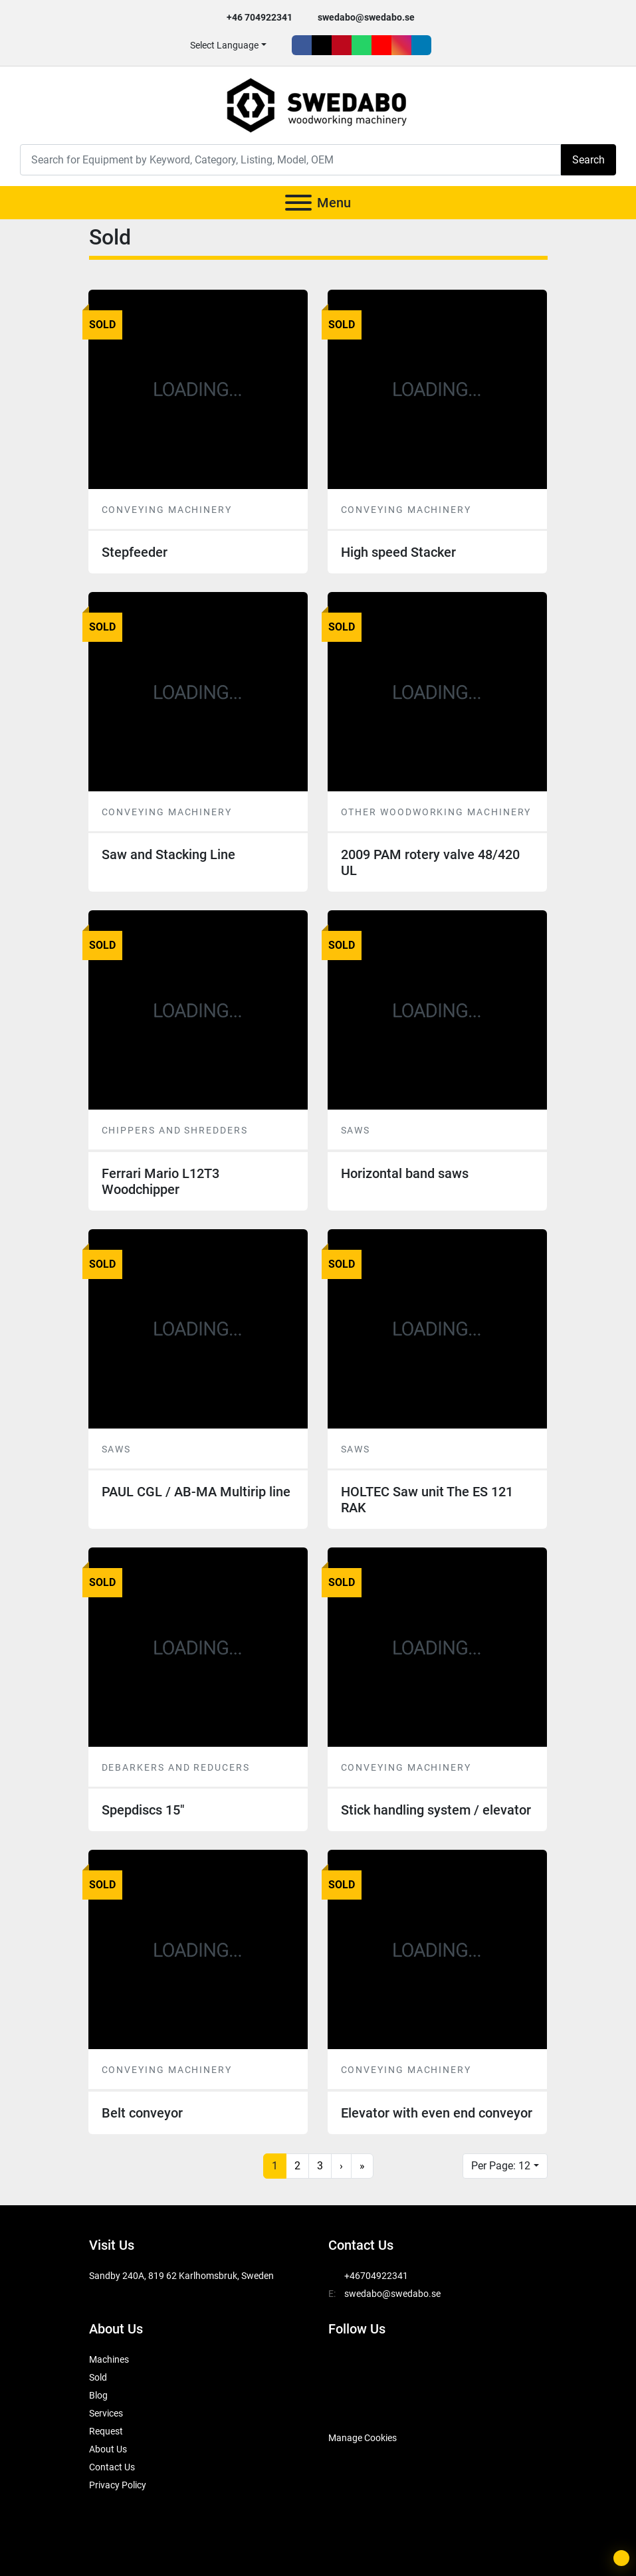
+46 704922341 (259, 17)
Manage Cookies (362, 2437)
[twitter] (322, 45)
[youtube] (381, 45)
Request (106, 2431)
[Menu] (298, 202)
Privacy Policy (117, 2485)
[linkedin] (421, 45)
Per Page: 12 (500, 2165)
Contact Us (112, 2467)
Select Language (224, 45)
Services (106, 2413)
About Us (108, 2449)
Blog (98, 2395)
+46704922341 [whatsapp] (376, 2275)
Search (588, 159)
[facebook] (302, 45)
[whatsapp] (361, 45)
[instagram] (401, 45)
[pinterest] (342, 45)
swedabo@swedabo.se (366, 17)
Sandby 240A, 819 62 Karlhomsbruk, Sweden (181, 2275)
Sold (98, 2377)
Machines (109, 2359)
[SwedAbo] (353, 2404)
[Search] (290, 159)
